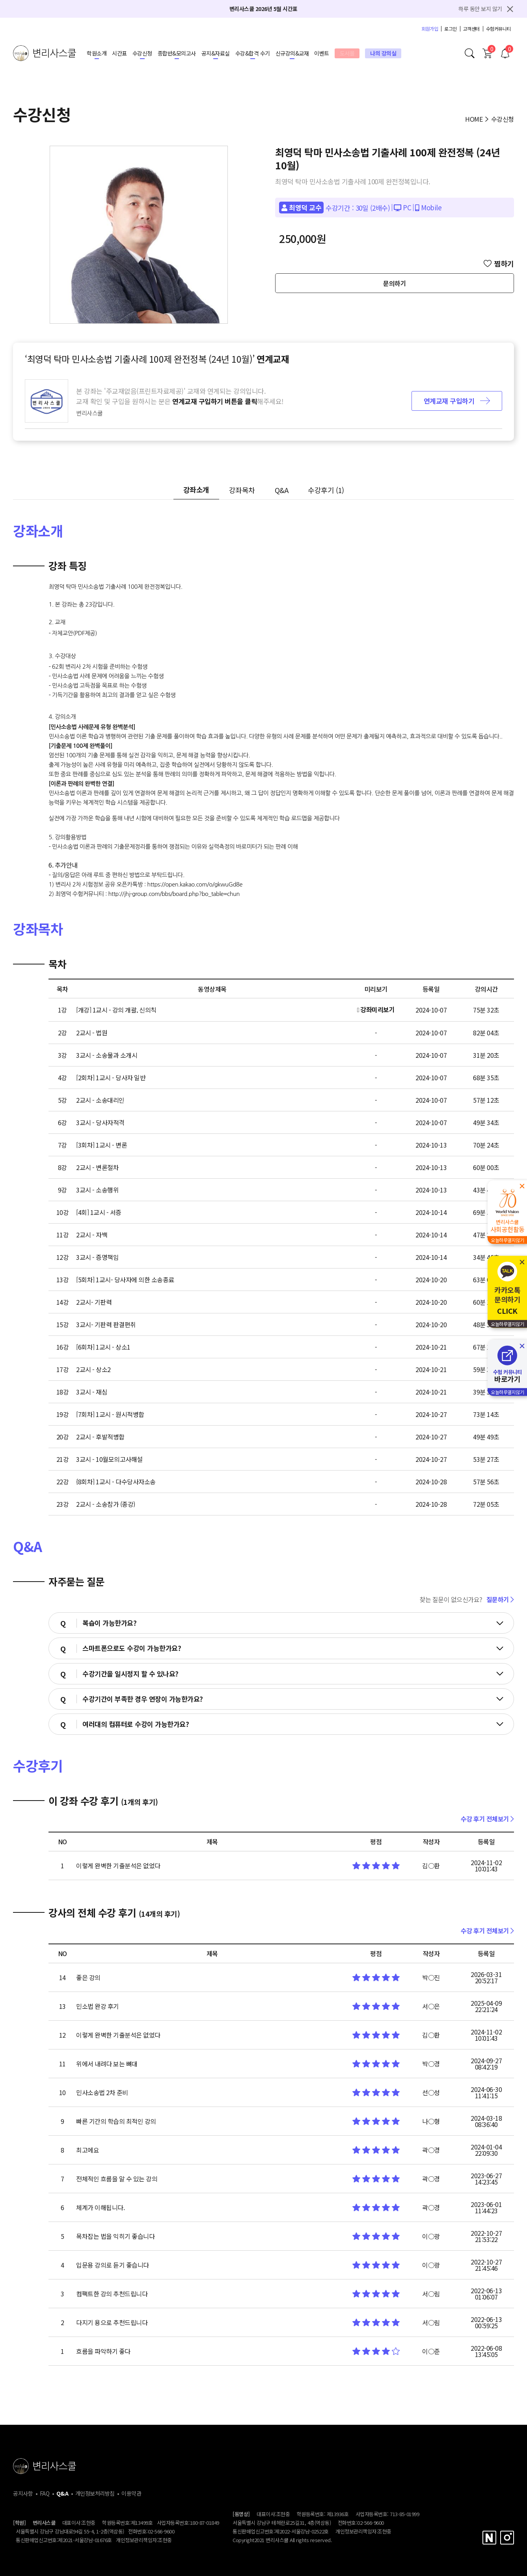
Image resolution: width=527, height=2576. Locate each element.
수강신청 (142, 53)
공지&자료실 (215, 53)
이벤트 (321, 53)
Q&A (282, 490)
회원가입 (429, 28)
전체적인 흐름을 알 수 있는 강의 (116, 2178)
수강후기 (326, 490)
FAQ (45, 2493)
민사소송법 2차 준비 (102, 2092)
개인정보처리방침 (95, 2493)
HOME (473, 119)
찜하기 (499, 263)
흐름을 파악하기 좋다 (103, 2351)
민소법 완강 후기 (97, 2006)
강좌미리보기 (376, 1009)
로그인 (450, 28)
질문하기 (500, 1599)
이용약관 (131, 2493)
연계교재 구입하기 (457, 401)
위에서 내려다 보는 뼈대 (107, 2063)
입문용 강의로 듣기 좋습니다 (112, 2265)
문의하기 (394, 283)
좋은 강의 (88, 1977)
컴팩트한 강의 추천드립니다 (111, 2293)
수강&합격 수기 (252, 53)
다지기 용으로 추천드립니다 (111, 2322)
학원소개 (96, 53)
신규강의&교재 (292, 53)
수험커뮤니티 (498, 28)
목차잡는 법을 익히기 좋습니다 (115, 2236)
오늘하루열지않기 (507, 1240)
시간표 (119, 53)
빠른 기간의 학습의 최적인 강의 (116, 2121)
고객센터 (471, 28)
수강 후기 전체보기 (487, 1819)
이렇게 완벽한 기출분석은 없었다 (118, 1865)
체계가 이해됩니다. (100, 2207)
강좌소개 (196, 489)
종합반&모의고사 (177, 53)
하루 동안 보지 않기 (480, 8)
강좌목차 (242, 490)
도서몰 (347, 53)
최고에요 (87, 2150)
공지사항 (23, 2493)
